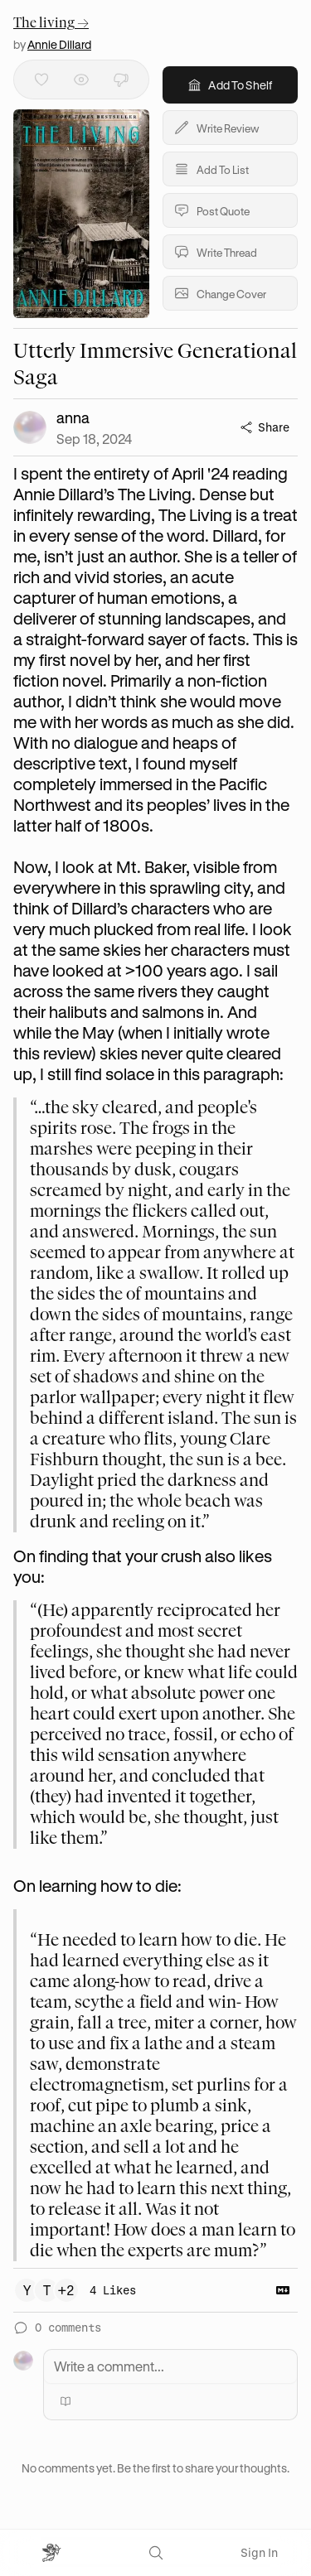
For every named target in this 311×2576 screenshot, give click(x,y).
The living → (51, 23)
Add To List (211, 169)
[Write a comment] (170, 2366)
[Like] (41, 79)
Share (264, 427)
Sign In (259, 2552)
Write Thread (215, 252)
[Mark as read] (81, 79)
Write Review (216, 127)
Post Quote (211, 210)
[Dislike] (121, 79)
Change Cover (219, 293)
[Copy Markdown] (283, 2290)
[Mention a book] (65, 2401)
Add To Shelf (229, 85)
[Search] (156, 2553)
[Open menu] (52, 2553)
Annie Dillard (59, 44)
